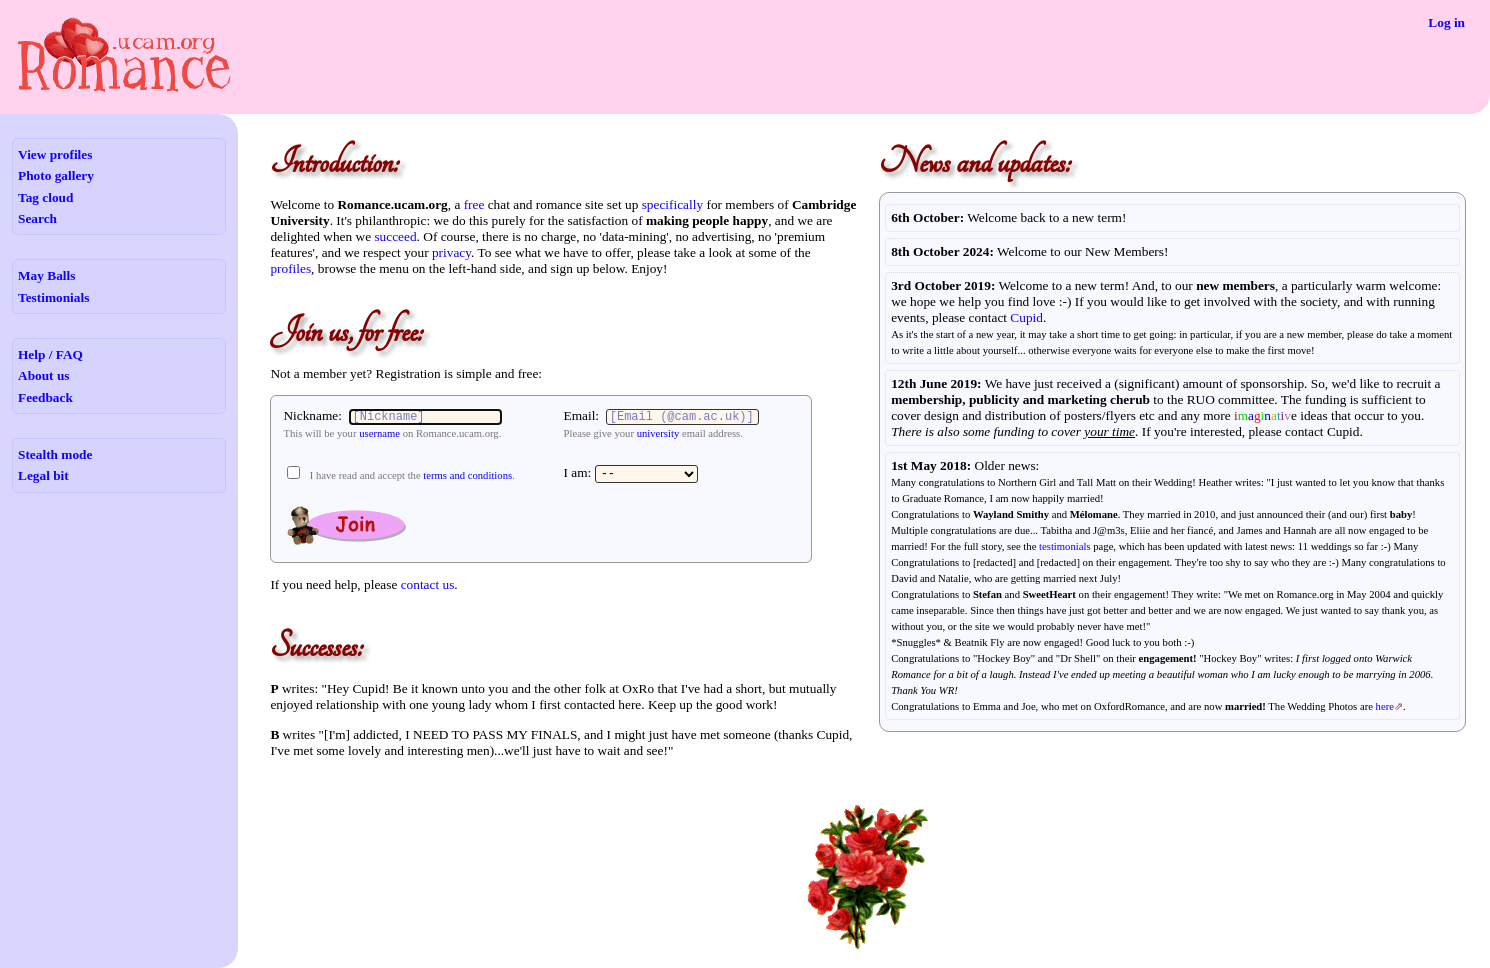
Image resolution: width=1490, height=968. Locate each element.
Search (37, 218)
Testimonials (53, 297)
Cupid (1026, 317)
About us (43, 375)
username (379, 433)
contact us (428, 584)
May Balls (46, 275)
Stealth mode (55, 454)
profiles (290, 268)
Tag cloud (45, 197)
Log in (1446, 22)
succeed (395, 236)
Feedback (45, 397)
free (474, 204)
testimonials (1065, 546)
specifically (672, 204)
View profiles (55, 154)
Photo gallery (56, 175)
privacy (451, 252)
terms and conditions (467, 475)
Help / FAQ (50, 354)
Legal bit (43, 475)
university (658, 433)
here (1385, 706)
